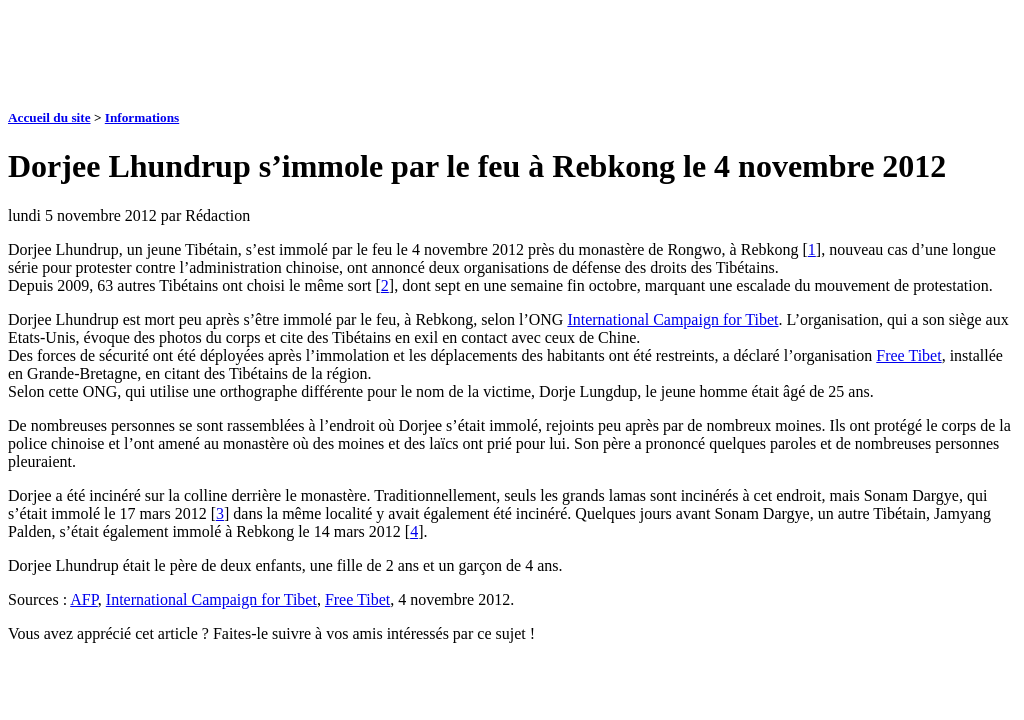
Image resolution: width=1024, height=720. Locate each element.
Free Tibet (908, 355)
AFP (84, 599)
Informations (142, 117)
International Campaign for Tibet (672, 319)
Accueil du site (49, 117)
